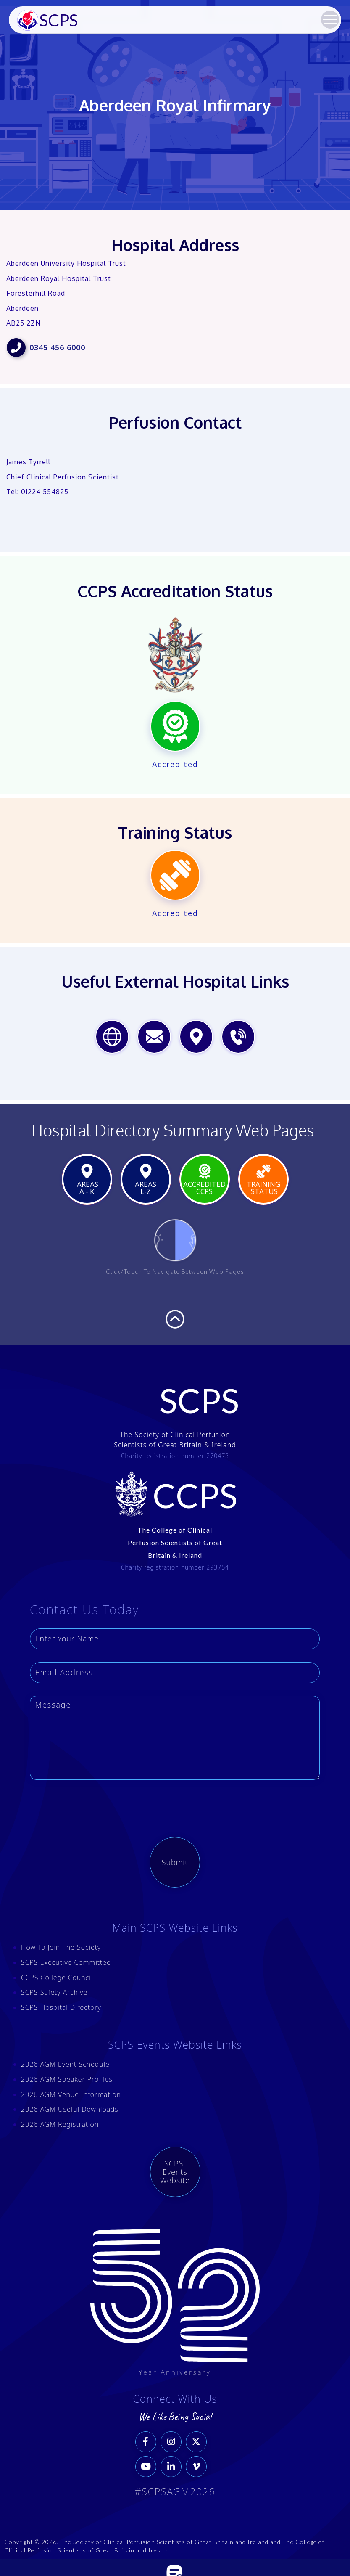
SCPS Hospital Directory (61, 2007)
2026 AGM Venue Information (71, 2094)
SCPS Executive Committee (66, 1962)
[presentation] (175, 1808)
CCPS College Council (57, 1977)
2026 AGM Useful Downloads (69, 2109)
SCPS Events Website (175, 2171)
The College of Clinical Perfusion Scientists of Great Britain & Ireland (175, 1542)
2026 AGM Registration (60, 2124)
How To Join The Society (61, 1947)
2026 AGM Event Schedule (65, 2064)
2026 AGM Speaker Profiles (67, 2079)
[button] (329, 19)
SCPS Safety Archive (54, 1992)
